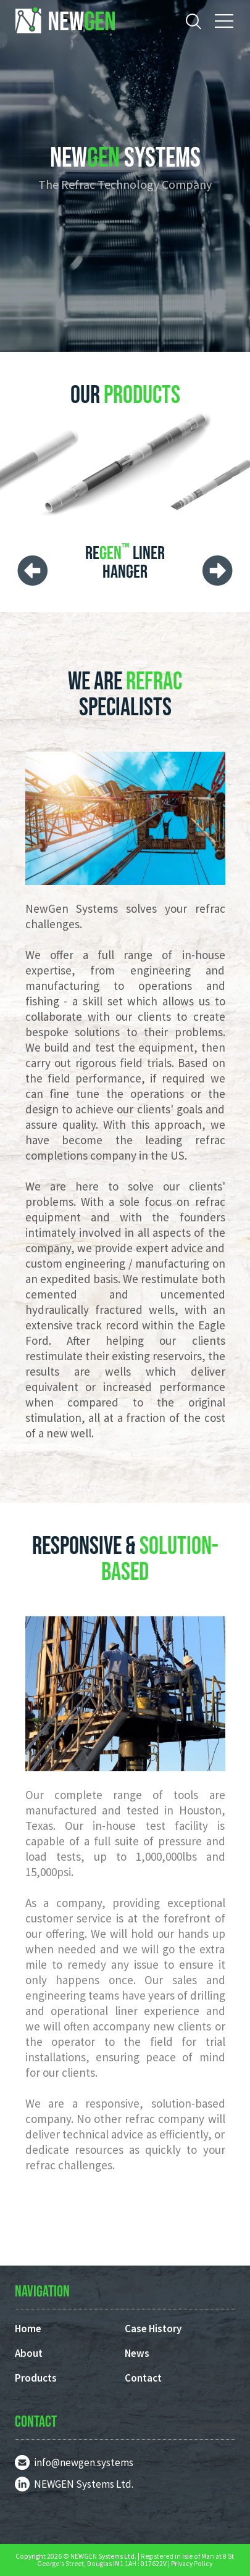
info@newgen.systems (83, 2462)
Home (28, 2328)
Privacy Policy (191, 2563)
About (29, 2353)
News (137, 2353)
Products (36, 2378)
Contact (143, 2378)
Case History (153, 2328)
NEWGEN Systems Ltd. (83, 2484)
